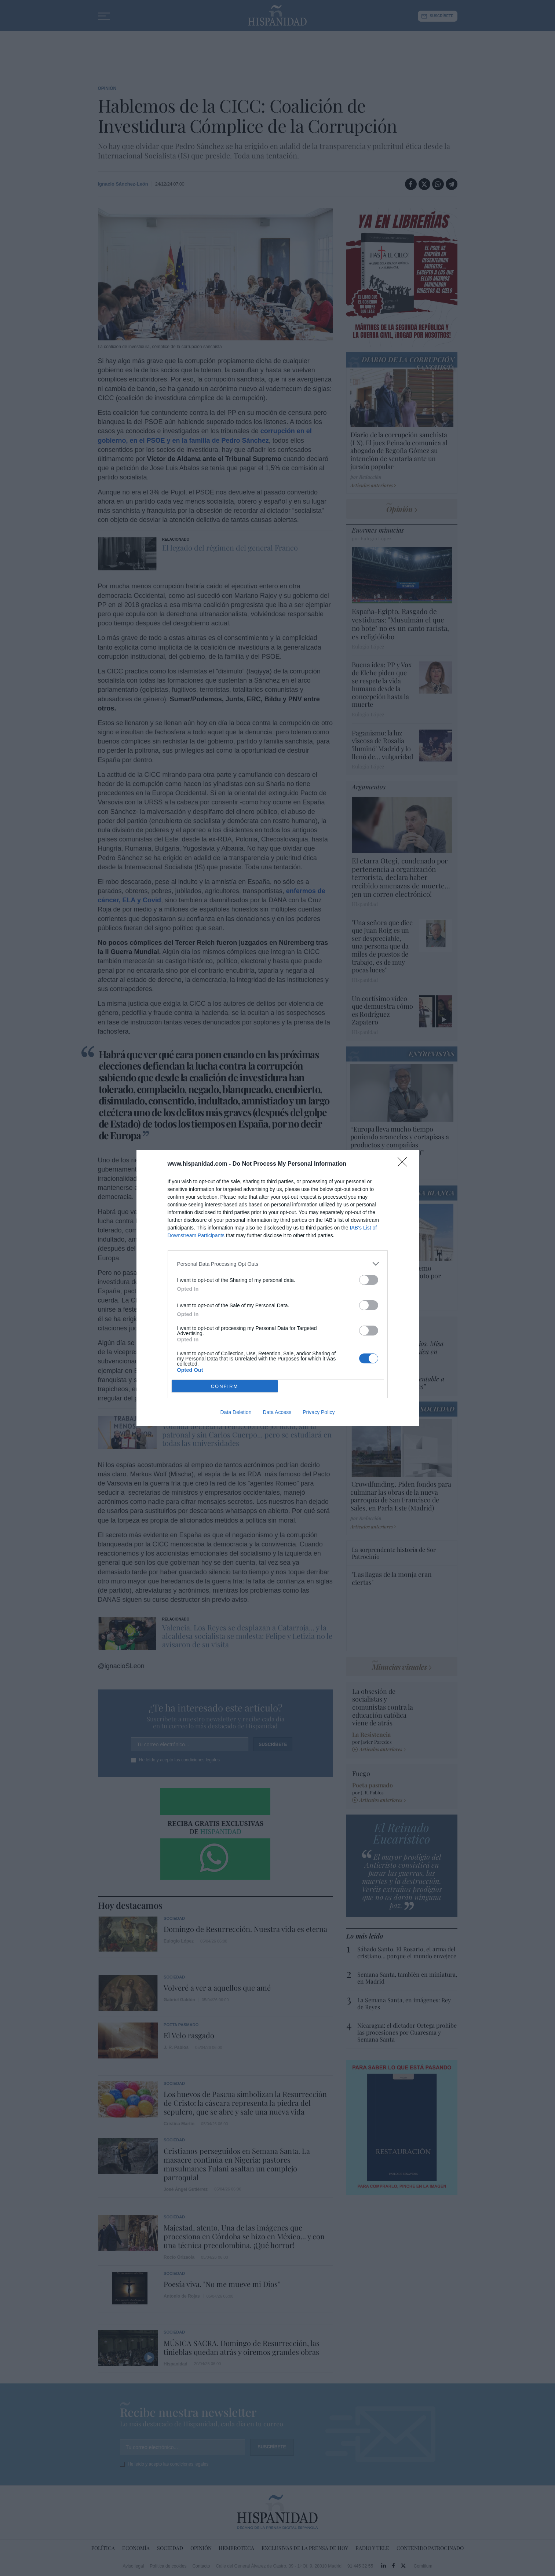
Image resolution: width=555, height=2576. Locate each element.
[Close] (405, 1164)
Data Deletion (236, 1412)
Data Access (277, 1412)
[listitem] (277, 1264)
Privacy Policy (319, 1412)
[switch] (368, 1280)
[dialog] (277, 1288)
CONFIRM (224, 1386)
